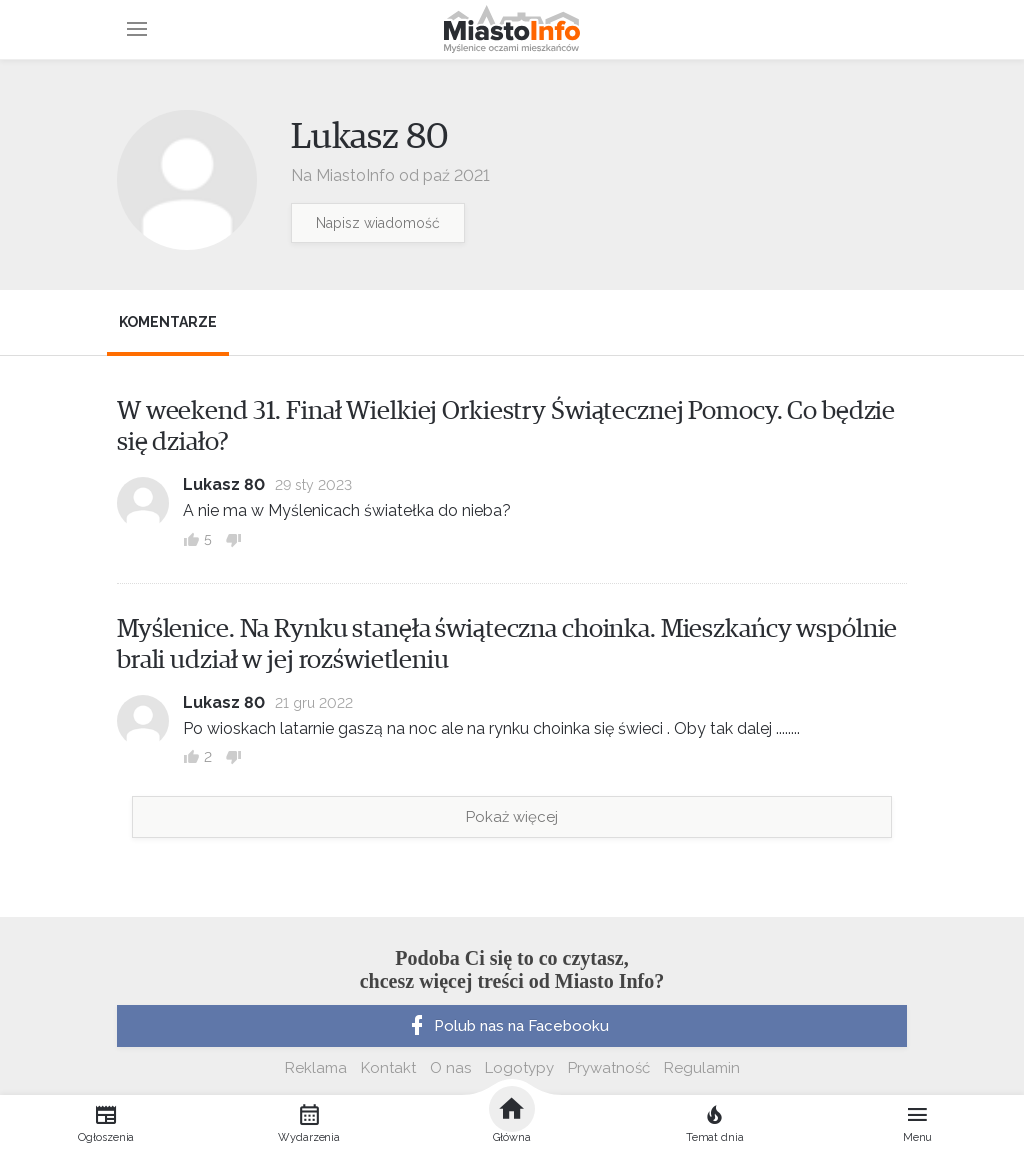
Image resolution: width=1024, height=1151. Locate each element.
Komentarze (168, 322)
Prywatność (609, 1068)
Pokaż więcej (512, 817)
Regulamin (702, 1068)
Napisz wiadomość (378, 223)
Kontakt (388, 1068)
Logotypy (519, 1068)
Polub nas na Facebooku (507, 1026)
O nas (450, 1068)
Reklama (316, 1068)
